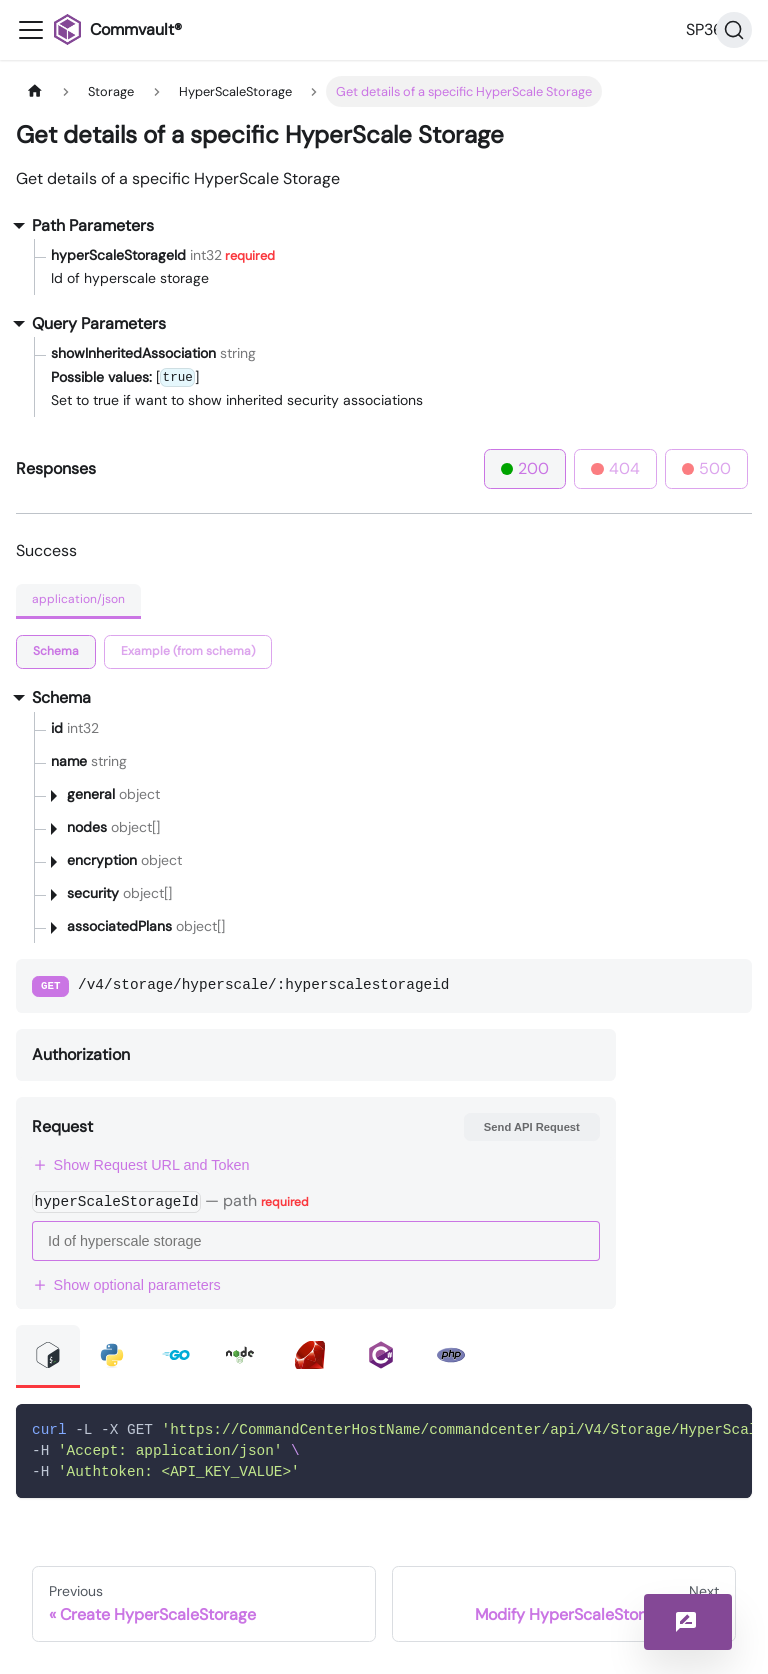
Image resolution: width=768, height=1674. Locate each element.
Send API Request (532, 1127)
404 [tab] (615, 468)
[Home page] (35, 91)
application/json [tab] (78, 599)
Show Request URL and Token (141, 1165)
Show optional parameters (126, 1285)
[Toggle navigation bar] (31, 30)
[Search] (734, 30)
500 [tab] (707, 468)
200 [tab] (525, 468)
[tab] (56, 652)
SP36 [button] (704, 29)
